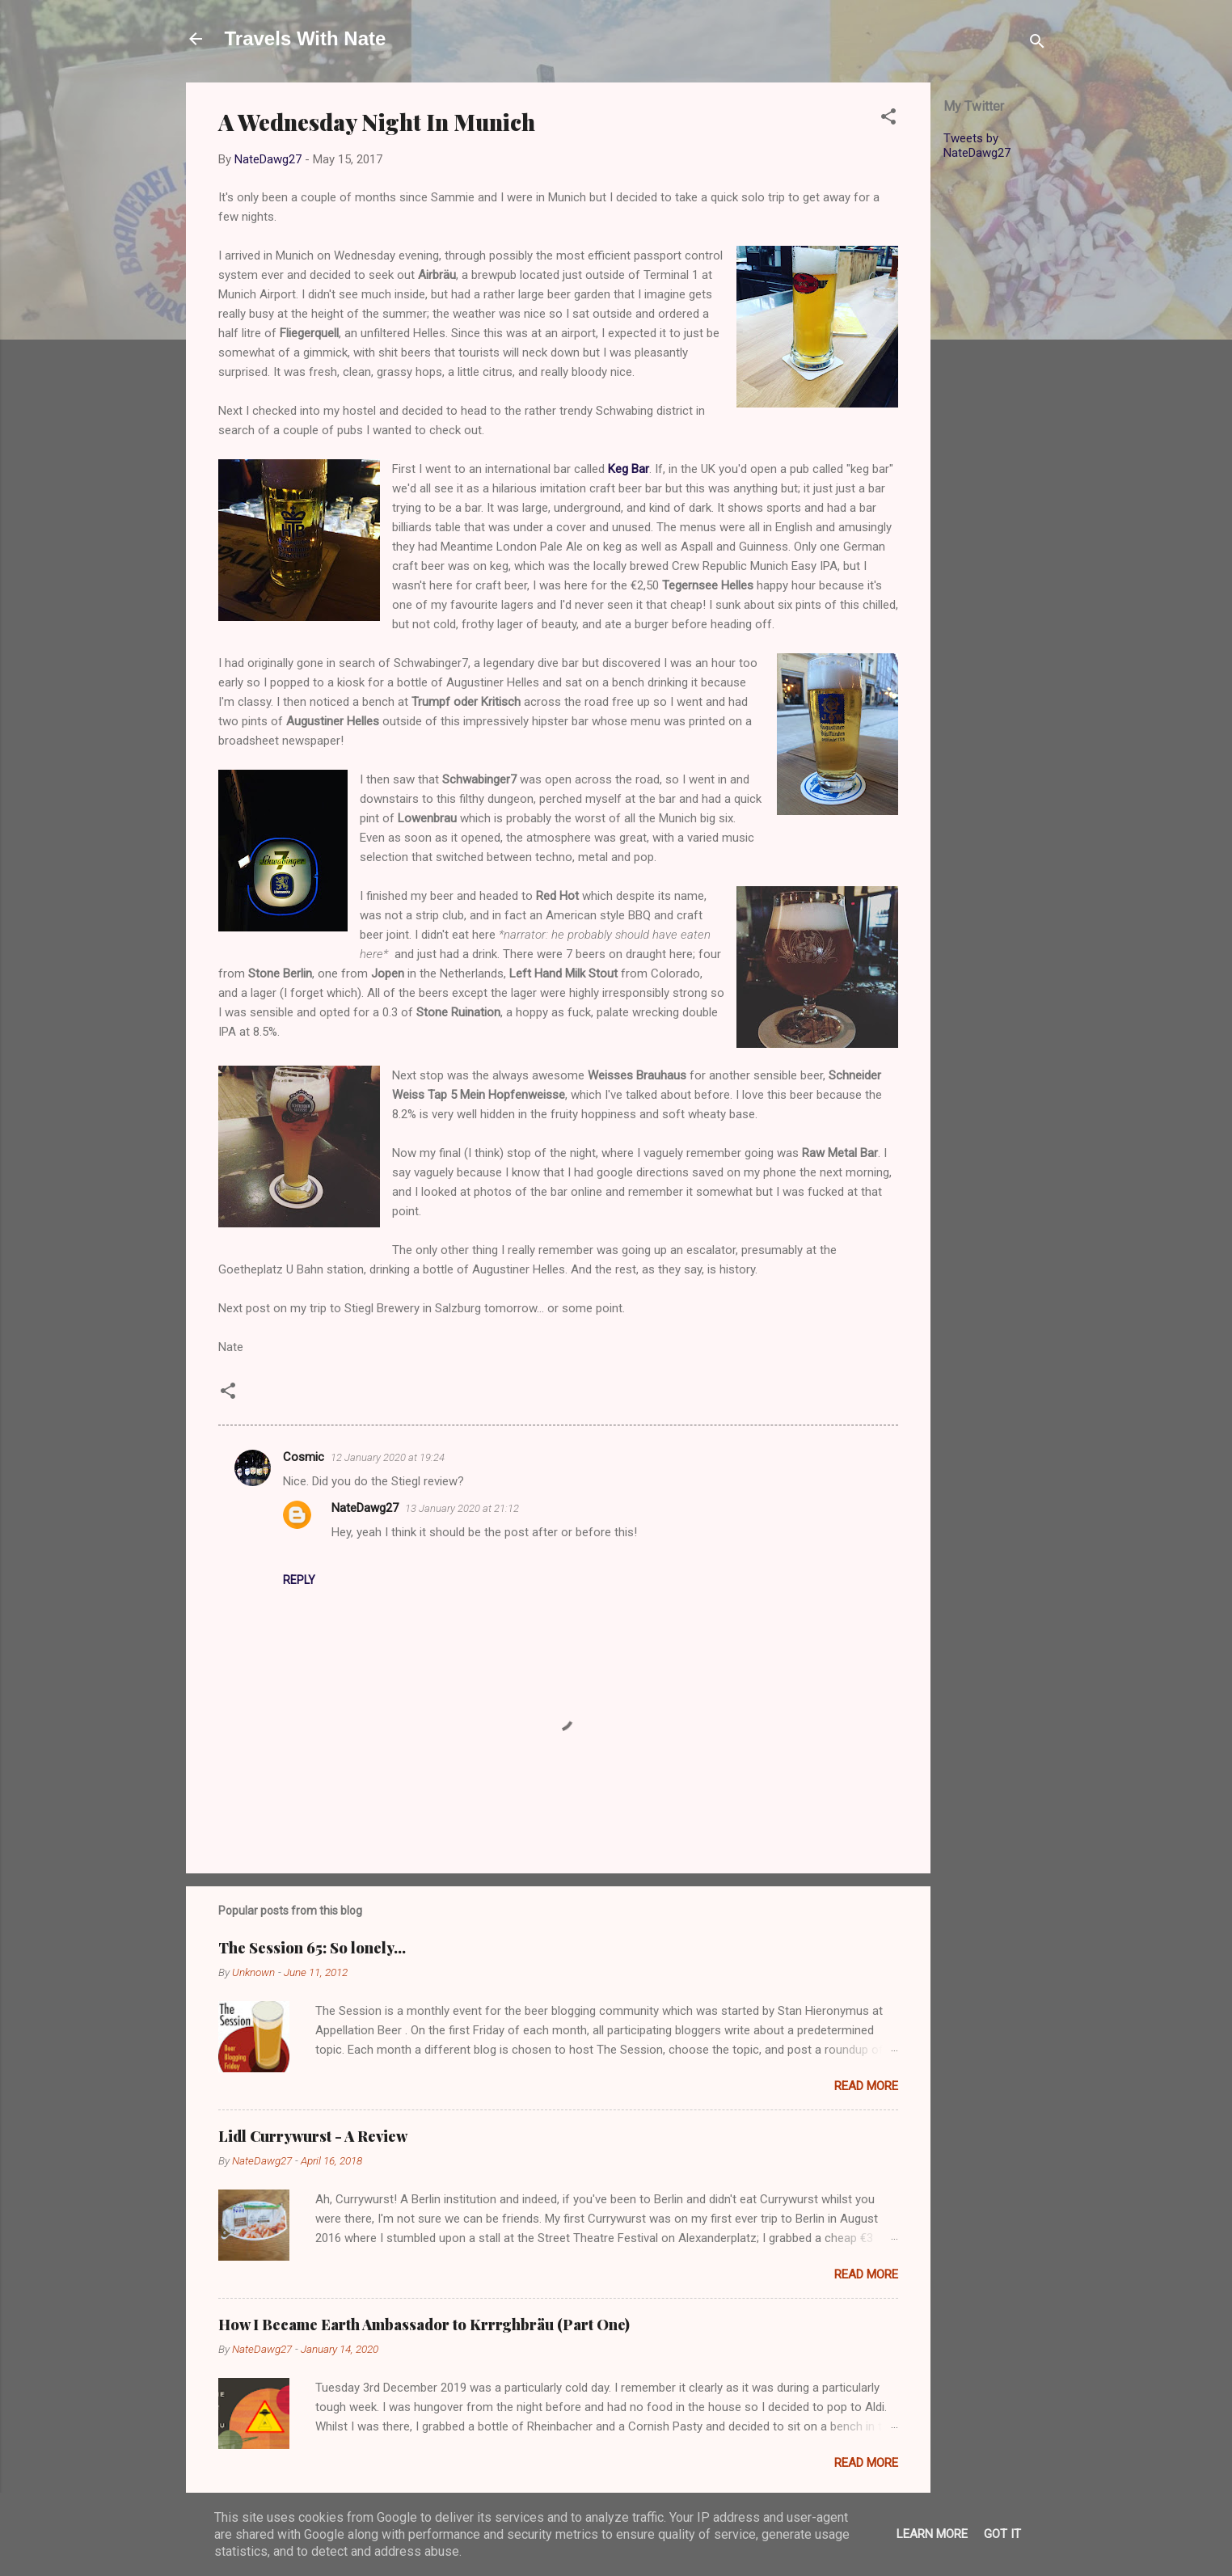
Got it (1002, 2534)
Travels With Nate (305, 38)
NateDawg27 (365, 1508)
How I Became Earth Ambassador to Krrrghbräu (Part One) (424, 2324)
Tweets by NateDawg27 (976, 145)
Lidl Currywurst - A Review (312, 2136)
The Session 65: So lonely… (312, 1947)
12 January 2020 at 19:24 (388, 1457)
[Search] (1037, 44)
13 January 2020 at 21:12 (462, 1508)
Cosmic (303, 1457)
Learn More (932, 2534)
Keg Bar (628, 469)
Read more (866, 2086)
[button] (888, 119)
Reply (299, 1579)
